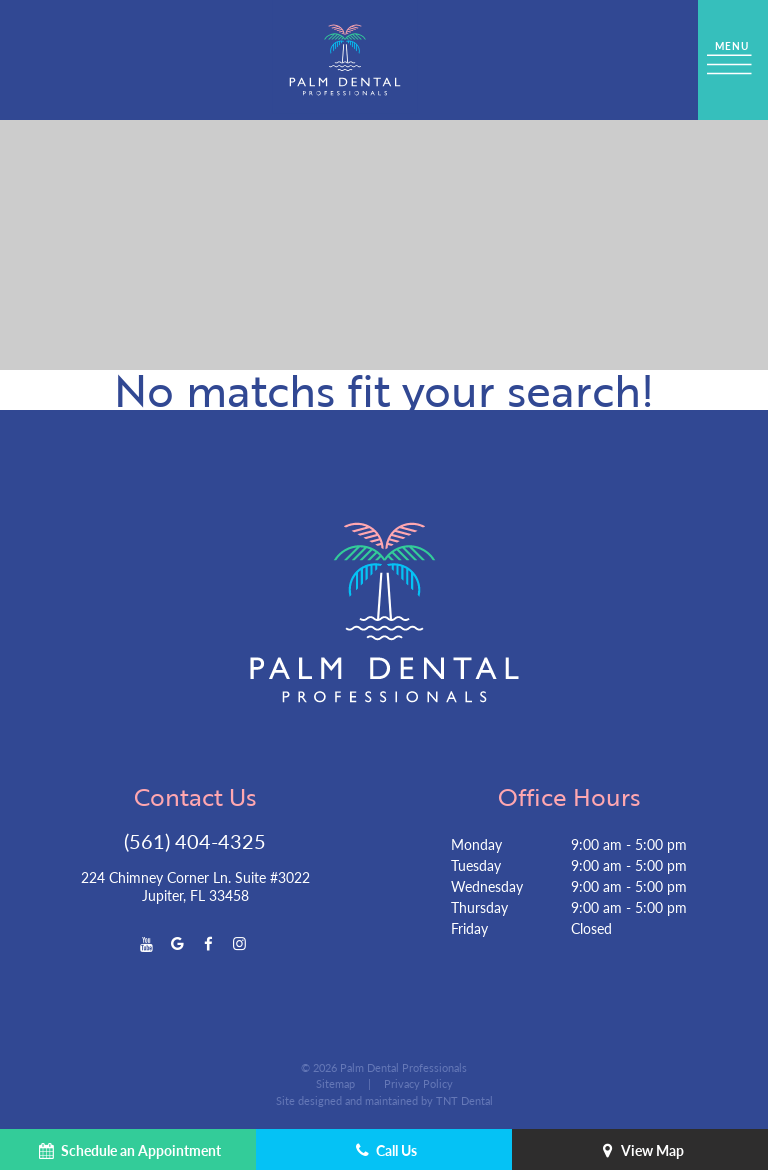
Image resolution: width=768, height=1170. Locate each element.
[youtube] (146, 942)
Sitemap (335, 1083)
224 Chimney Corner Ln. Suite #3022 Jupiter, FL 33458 (195, 886)
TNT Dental (464, 1100)
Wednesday (487, 886)
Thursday (479, 907)
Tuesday (476, 865)
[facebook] (208, 942)
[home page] (345, 60)
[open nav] (733, 60)
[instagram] (239, 942)
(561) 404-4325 (195, 841)
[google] (177, 942)
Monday (476, 844)
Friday (469, 928)
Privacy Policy (418, 1083)
